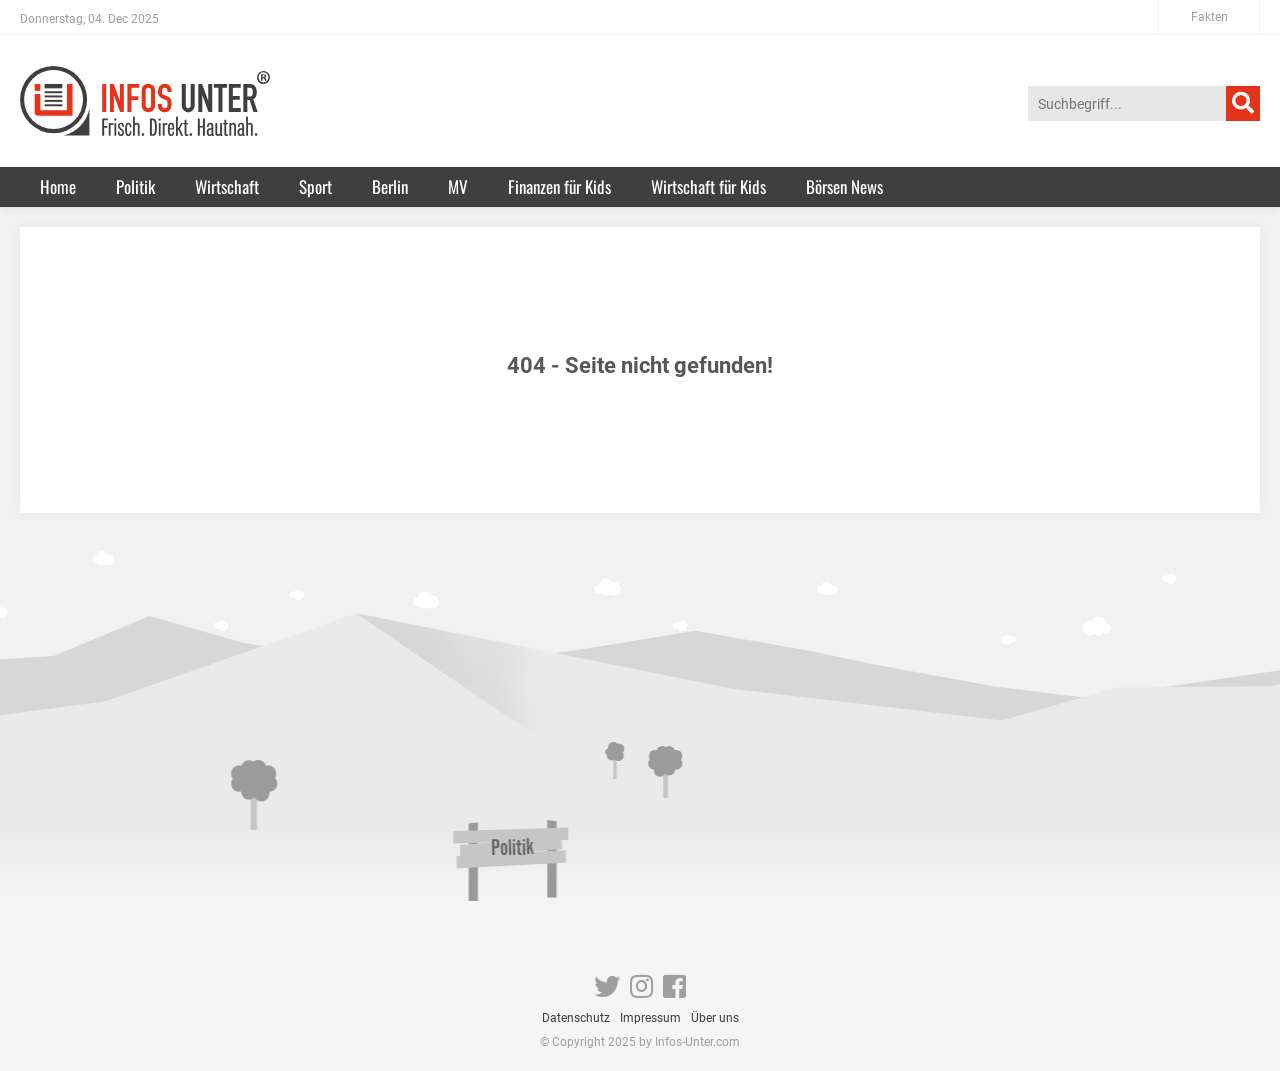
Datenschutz (576, 1018)
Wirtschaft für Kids (708, 186)
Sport (315, 186)
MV (458, 186)
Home (58, 186)
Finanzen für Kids (559, 186)
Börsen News (844, 186)
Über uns (715, 1018)
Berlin (390, 186)
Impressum (650, 1018)
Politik (135, 186)
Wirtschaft (227, 186)
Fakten (1209, 17)
